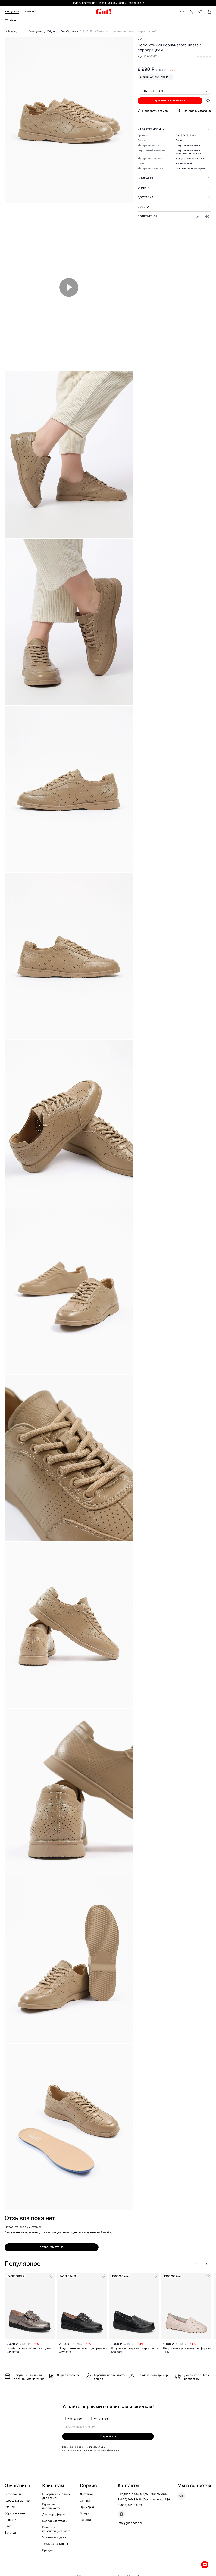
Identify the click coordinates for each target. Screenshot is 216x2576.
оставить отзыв (52, 2247)
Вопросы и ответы (54, 2521)
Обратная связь (15, 2513)
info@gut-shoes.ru (130, 2523)
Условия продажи (54, 2537)
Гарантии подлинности (51, 2506)
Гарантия (86, 2519)
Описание (146, 178)
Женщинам (12, 11)
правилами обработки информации (99, 2450)
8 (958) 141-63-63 (130, 2505)
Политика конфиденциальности (57, 2529)
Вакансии (11, 2532)
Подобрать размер (155, 111)
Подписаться (108, 2436)
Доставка (146, 197)
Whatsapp (204, 2564)
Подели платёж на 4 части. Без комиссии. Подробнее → (108, 2)
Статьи (9, 2526)
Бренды (47, 2550)
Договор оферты (53, 2514)
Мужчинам (30, 11)
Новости (10, 2519)
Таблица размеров (55, 2544)
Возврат (144, 207)
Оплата (144, 187)
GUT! (141, 38)
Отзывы (10, 2507)
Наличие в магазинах (196, 111)
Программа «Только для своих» (56, 2496)
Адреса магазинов (17, 2500)
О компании (13, 2494)
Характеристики (151, 129)
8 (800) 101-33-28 (130, 2499)
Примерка (87, 2507)
